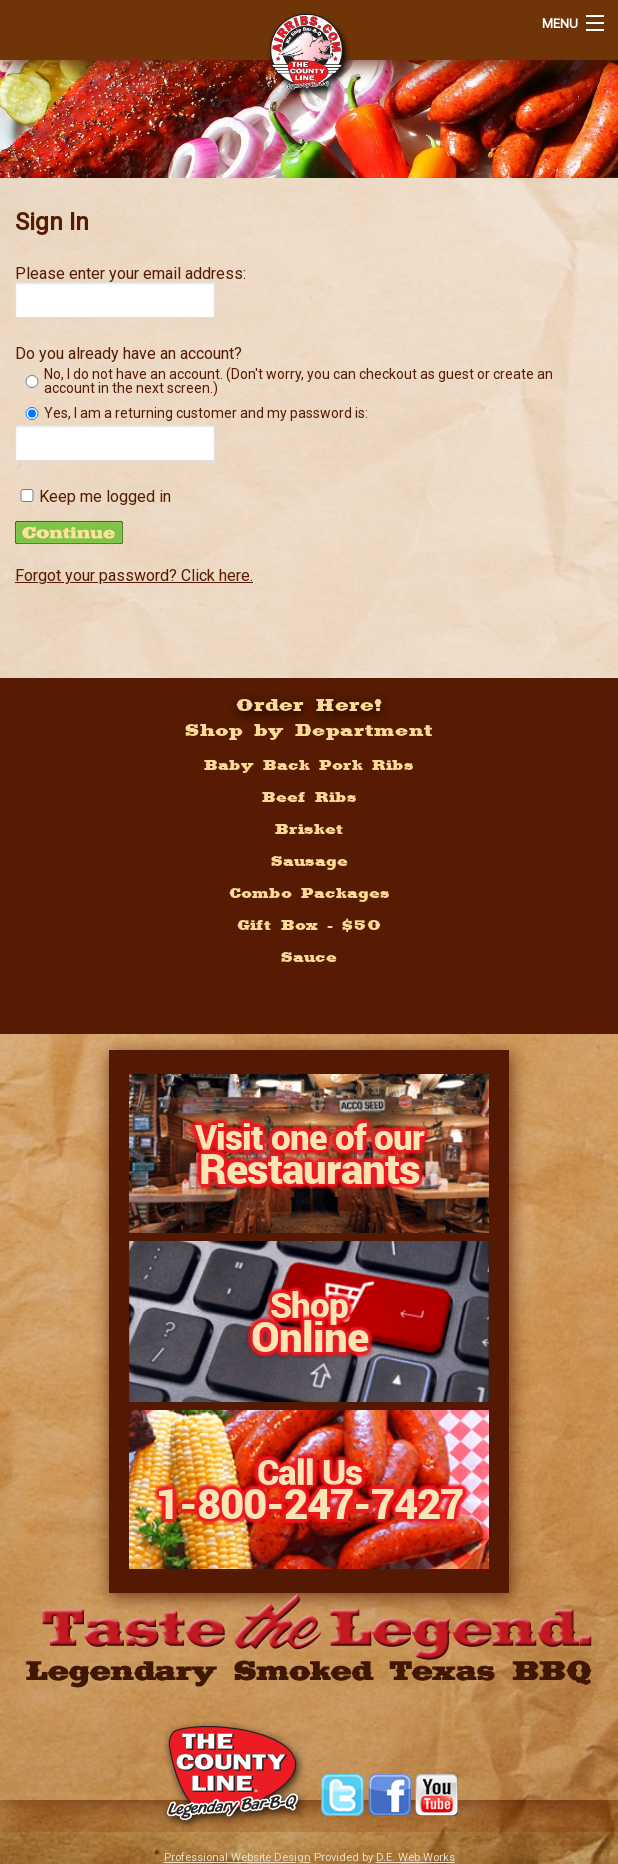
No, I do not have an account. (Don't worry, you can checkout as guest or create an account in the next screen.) (298, 381)
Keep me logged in (105, 497)
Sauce (309, 957)
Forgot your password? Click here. (134, 575)
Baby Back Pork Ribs (309, 765)
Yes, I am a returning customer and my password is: (206, 413)
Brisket (309, 829)
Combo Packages (309, 893)
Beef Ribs (309, 797)
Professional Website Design (237, 1857)
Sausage (309, 861)
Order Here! (309, 704)
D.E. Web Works (415, 1857)
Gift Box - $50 (309, 925)
